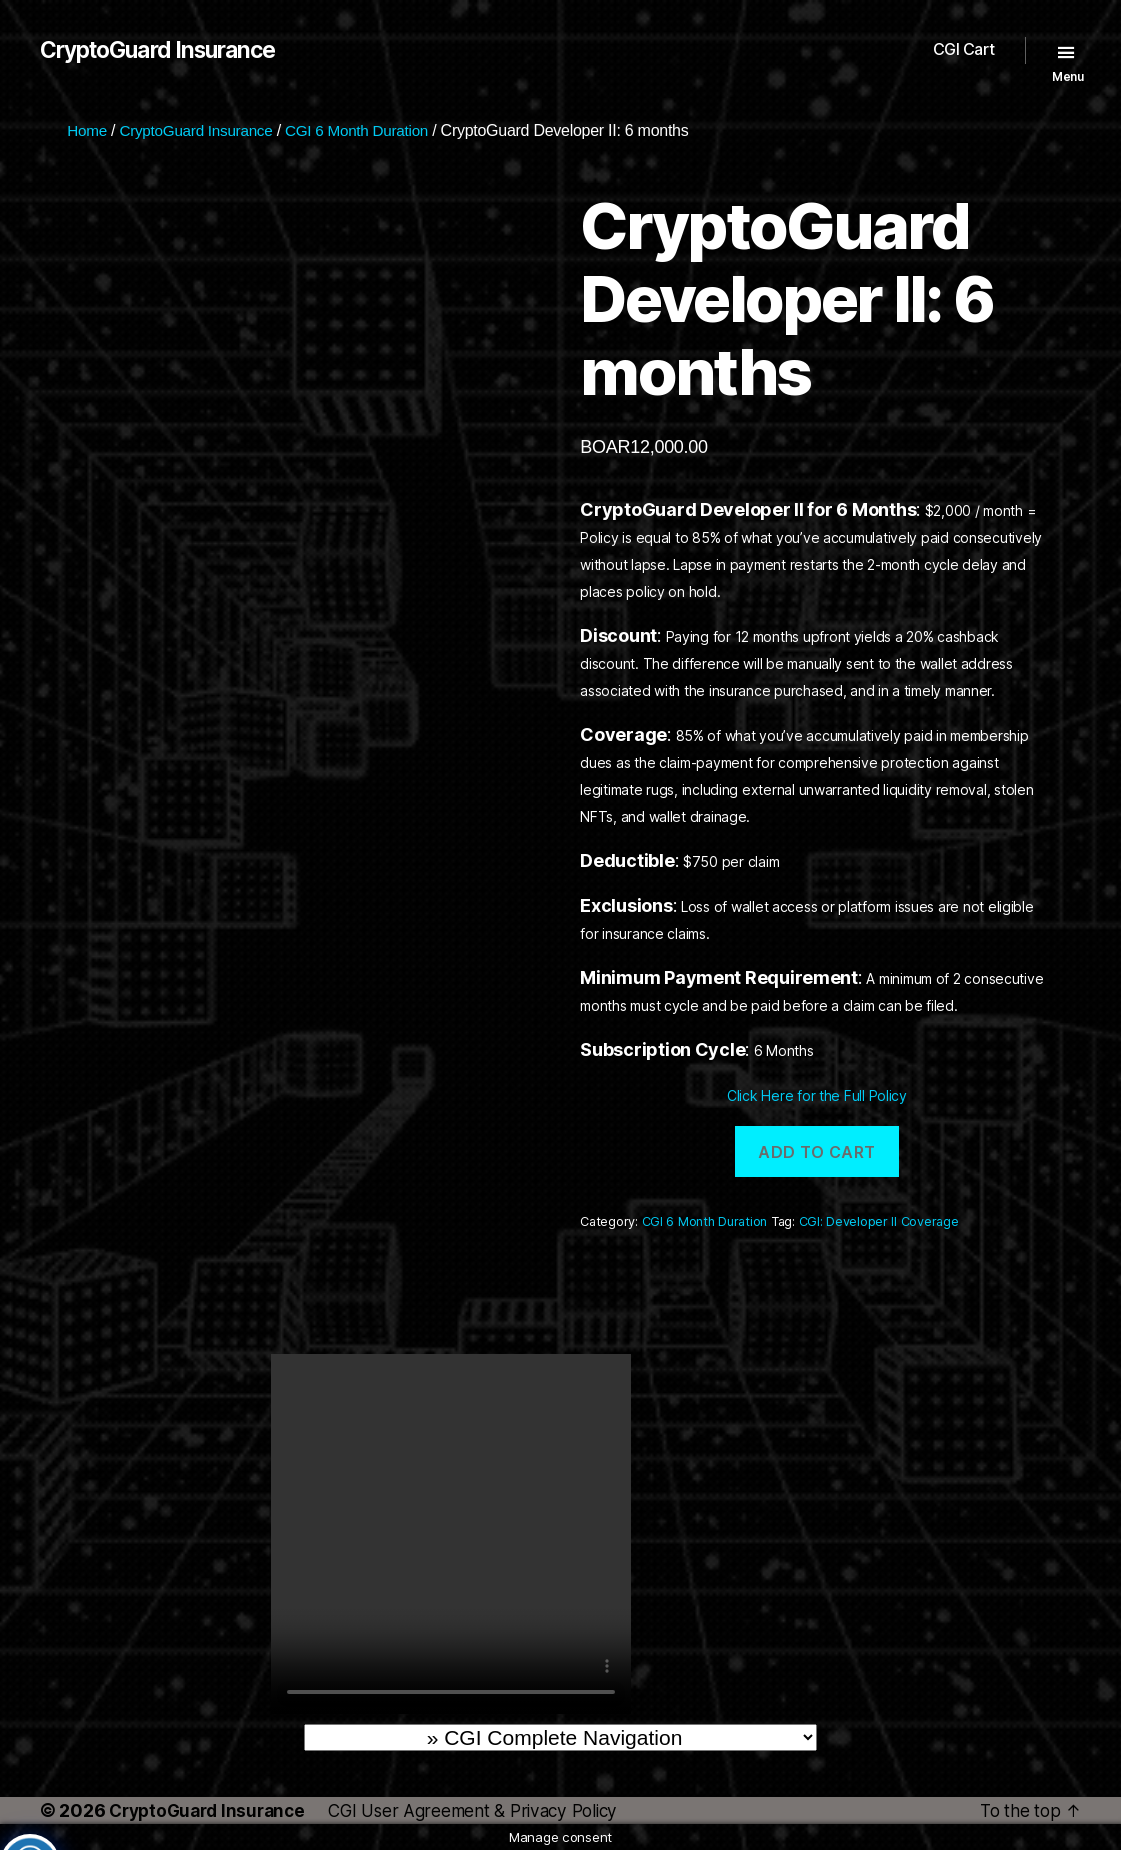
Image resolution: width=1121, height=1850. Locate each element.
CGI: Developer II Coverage (879, 1221)
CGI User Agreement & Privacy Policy (490, 1810)
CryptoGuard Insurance (166, 50)
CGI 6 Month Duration (370, 130)
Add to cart (817, 1152)
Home (88, 130)
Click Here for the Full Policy (817, 1095)
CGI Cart (964, 49)
